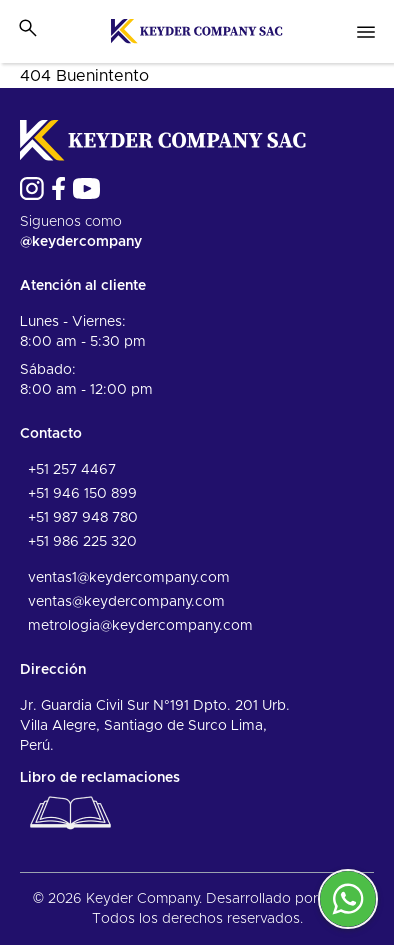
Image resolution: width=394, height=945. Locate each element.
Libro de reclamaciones (100, 805)
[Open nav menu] (366, 32)
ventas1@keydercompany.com (129, 578)
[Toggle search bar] (28, 28)
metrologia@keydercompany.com (140, 626)
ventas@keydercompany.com (126, 602)
